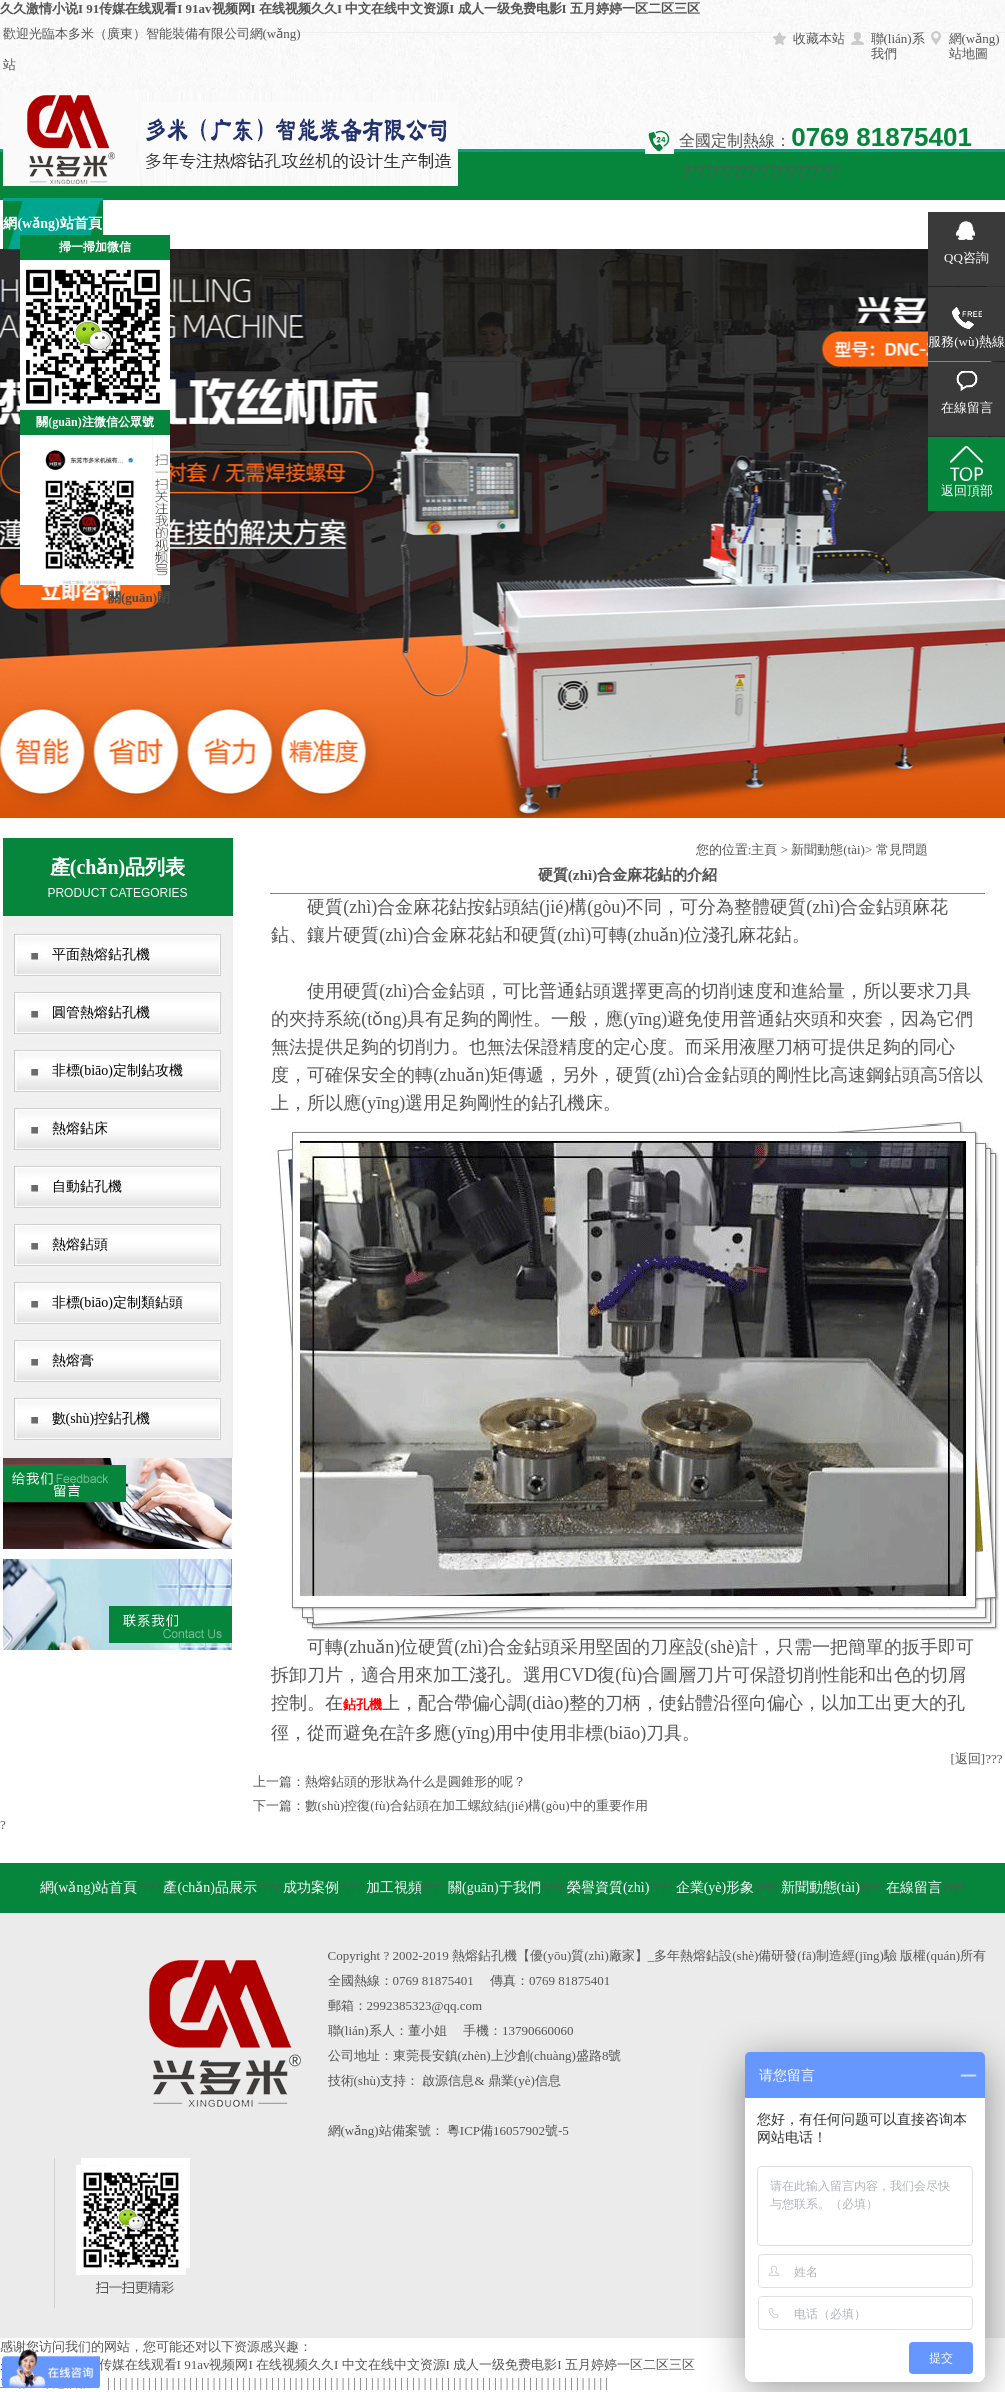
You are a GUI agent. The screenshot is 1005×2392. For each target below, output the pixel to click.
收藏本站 (819, 38)
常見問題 (902, 849)
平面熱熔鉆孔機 (101, 954)
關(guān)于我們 (452, 223)
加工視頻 (353, 223)
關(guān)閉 (139, 597)
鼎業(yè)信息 (524, 2080)
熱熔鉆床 (80, 1128)
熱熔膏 (73, 1360)
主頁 (764, 849)
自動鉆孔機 (87, 1186)
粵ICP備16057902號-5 (508, 2130)
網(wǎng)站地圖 (974, 46)
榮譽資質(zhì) (552, 223)
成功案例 (253, 223)
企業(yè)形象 (652, 223)
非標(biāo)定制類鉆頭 (117, 1302)
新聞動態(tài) (752, 223)
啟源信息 (448, 2080)
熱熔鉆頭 (80, 1244)
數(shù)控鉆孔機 (101, 1418)
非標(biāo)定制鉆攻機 (117, 1070)
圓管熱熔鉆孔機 (101, 1012)
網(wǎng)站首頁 (88, 1887)
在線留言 (853, 223)
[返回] (968, 1758)
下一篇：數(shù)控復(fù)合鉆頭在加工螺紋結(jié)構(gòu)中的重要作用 (450, 1805)
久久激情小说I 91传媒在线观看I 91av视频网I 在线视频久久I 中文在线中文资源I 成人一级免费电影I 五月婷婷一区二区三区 (350, 8)
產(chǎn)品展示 (152, 223)
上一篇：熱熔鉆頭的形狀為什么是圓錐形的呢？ (389, 1781)
